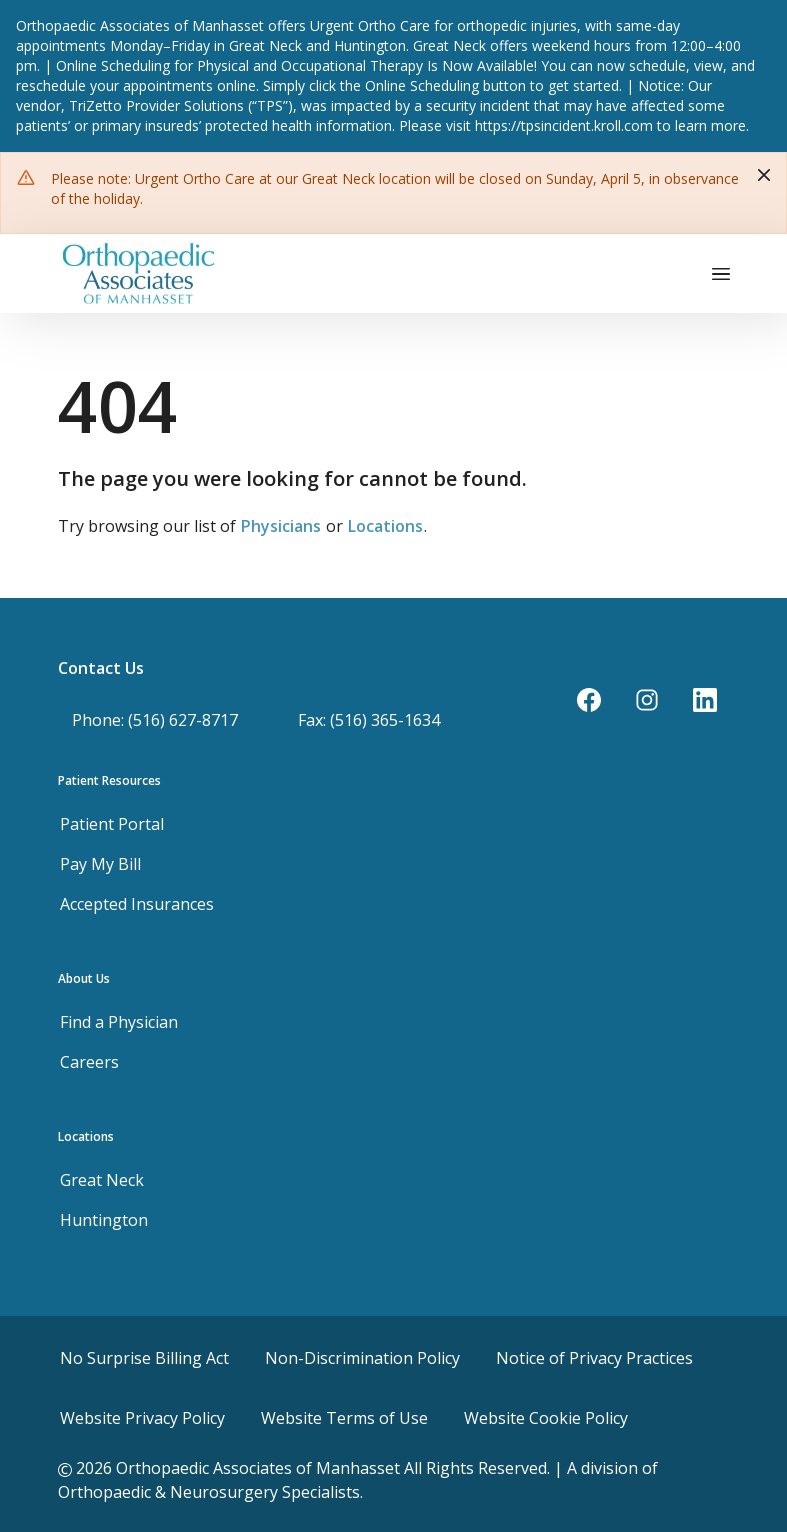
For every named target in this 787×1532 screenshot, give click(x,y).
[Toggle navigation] (721, 273)
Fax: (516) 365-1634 (369, 720)
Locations (385, 526)
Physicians (281, 526)
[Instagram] (647, 700)
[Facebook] (589, 700)
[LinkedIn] (705, 700)
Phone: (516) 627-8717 (155, 720)
